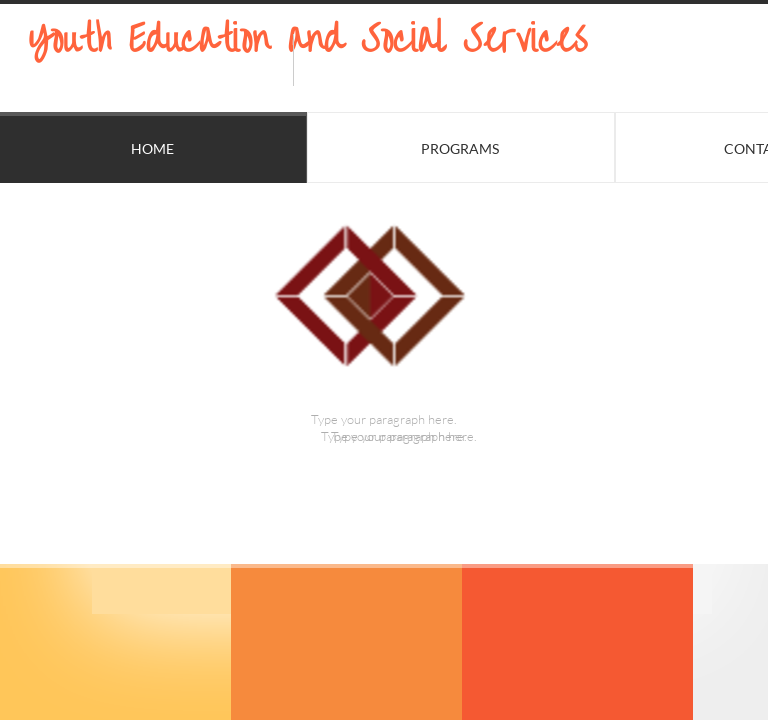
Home (152, 148)
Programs (460, 148)
